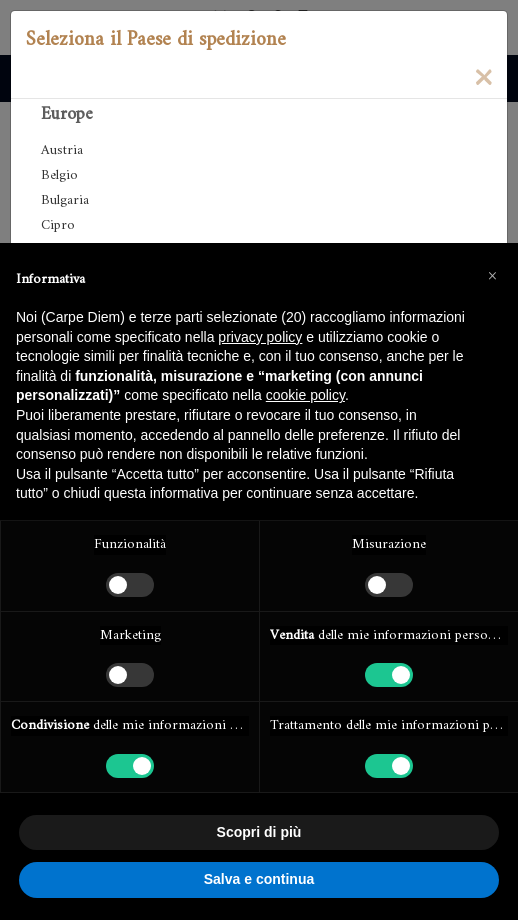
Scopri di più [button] (259, 832)
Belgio (59, 175)
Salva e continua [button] (259, 879)
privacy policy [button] (260, 337)
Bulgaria (65, 200)
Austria (62, 150)
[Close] (483, 76)
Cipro (58, 225)
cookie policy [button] (305, 395)
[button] (492, 275)
